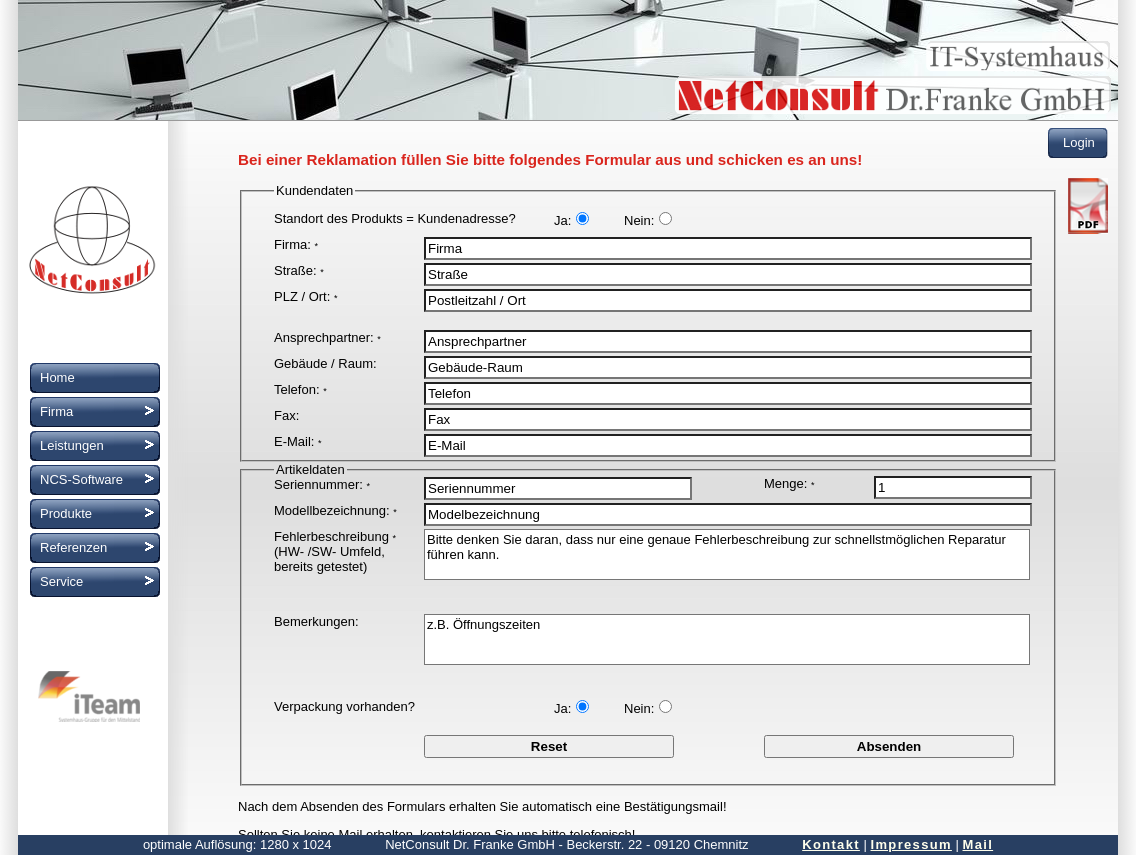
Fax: (286, 415)
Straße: (299, 270)
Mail (978, 844)
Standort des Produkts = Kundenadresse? (395, 218)
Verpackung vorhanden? (344, 706)
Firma (56, 411)
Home (57, 377)
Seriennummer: (322, 484)
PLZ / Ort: (305, 296)
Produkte (66, 513)
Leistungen (72, 445)
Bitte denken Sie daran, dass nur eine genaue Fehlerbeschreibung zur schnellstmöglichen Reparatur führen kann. (727, 554)
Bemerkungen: (316, 621)
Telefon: (300, 389)
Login (1079, 142)
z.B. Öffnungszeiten (727, 639)
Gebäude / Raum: (325, 363)
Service (61, 581)
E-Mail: (298, 441)
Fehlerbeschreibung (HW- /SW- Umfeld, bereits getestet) (335, 551)
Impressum (911, 844)
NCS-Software (81, 479)
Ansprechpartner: (327, 337)
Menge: (789, 483)
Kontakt (831, 844)
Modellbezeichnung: (335, 510)
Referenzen (73, 547)
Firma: (296, 244)
